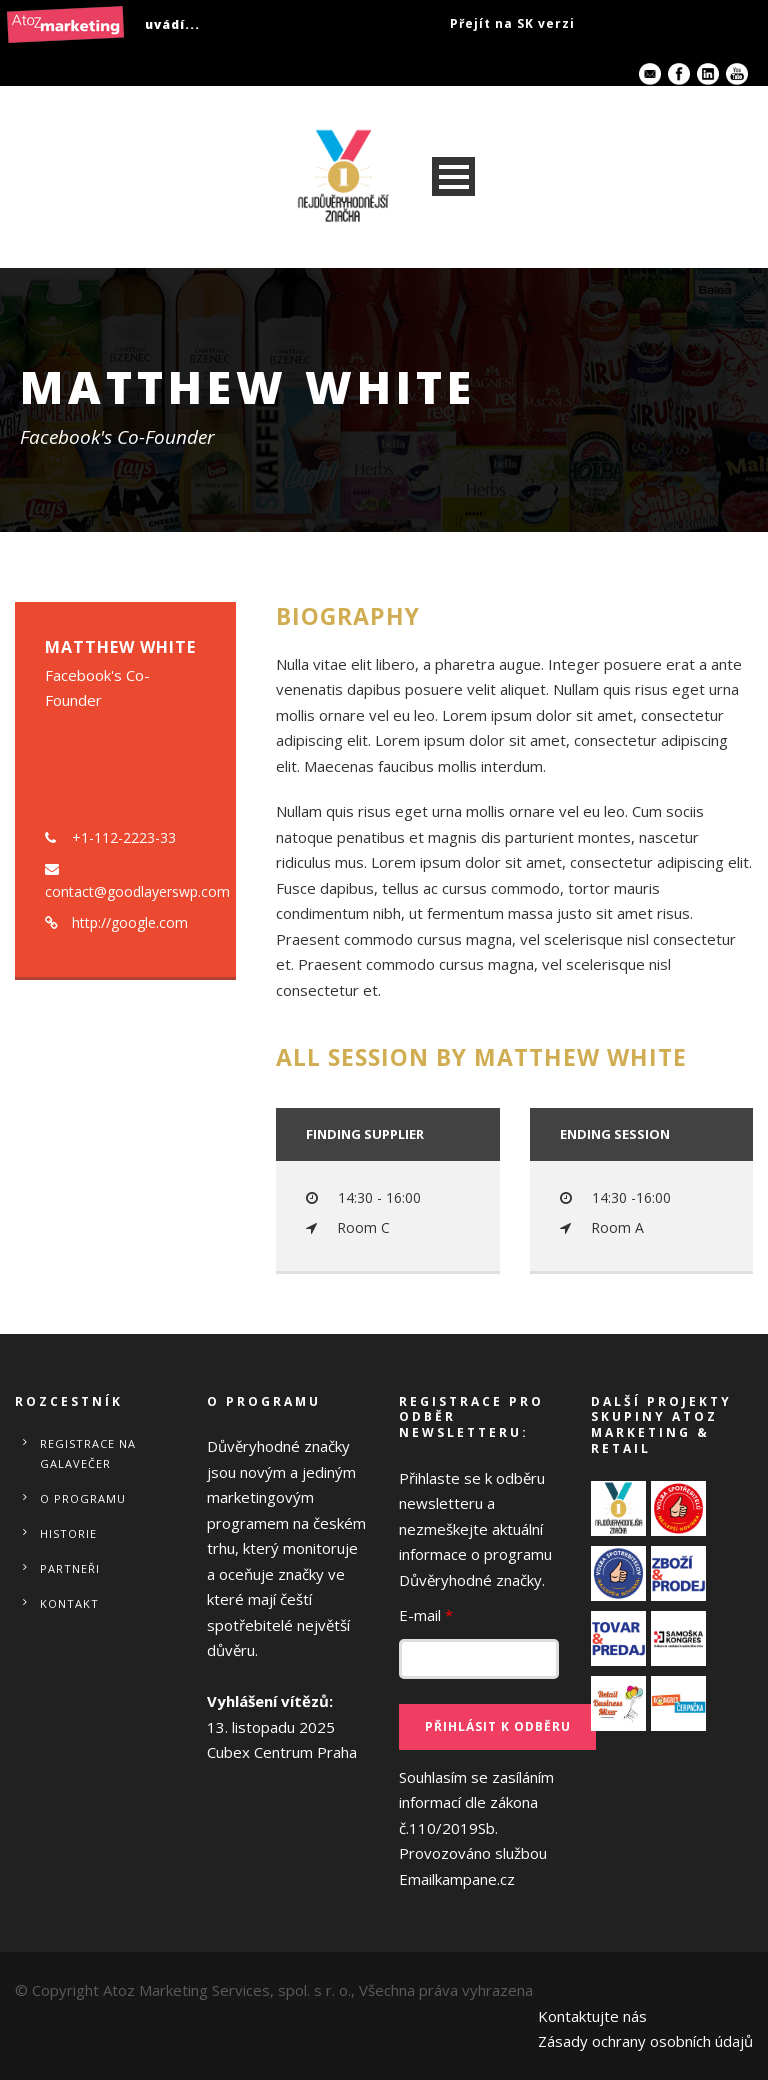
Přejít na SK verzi (512, 23)
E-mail (426, 1615)
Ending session (615, 1134)
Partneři (70, 1568)
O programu (83, 1498)
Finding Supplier (365, 1134)
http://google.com (130, 922)
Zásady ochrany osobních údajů (645, 2041)
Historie (68, 1533)
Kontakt (69, 1603)
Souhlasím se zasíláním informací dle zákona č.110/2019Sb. (476, 1828)
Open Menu (453, 176)
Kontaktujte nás (592, 2016)
